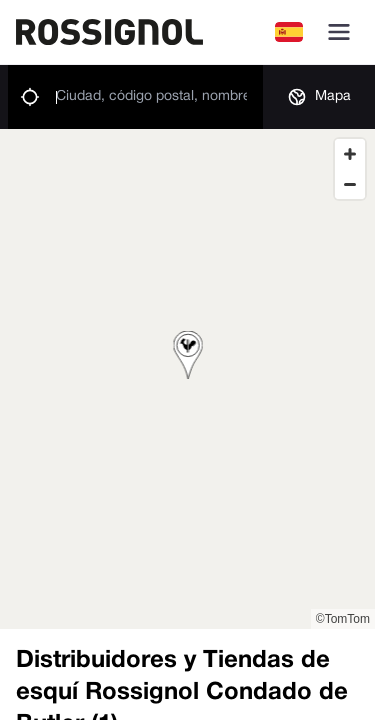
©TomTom (343, 619)
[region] (187, 379)
